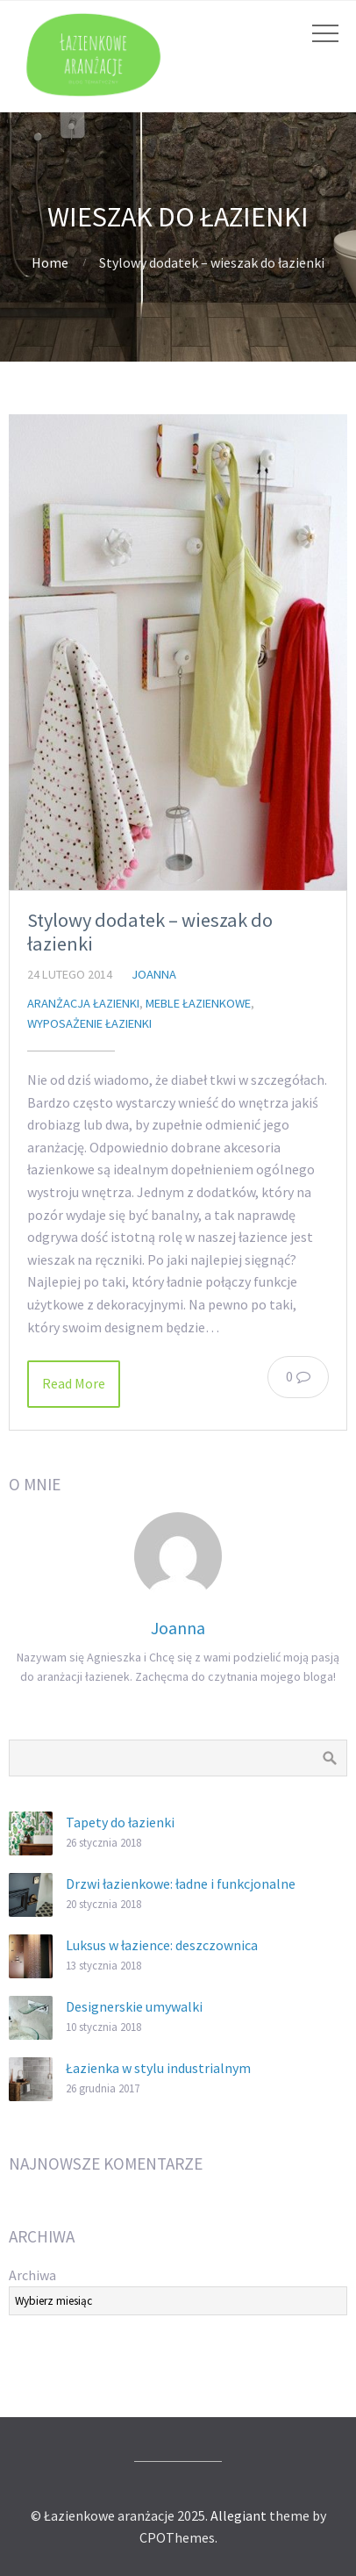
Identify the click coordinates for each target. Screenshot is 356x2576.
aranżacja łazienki (83, 1003)
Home (50, 262)
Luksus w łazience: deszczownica (162, 1945)
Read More (73, 1383)
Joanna (154, 974)
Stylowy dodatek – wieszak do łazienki (150, 932)
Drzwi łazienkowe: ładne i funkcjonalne (180, 1883)
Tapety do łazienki (120, 1822)
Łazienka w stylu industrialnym (158, 2068)
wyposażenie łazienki (89, 1023)
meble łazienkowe (198, 1003)
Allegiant (238, 2515)
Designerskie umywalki (134, 2006)
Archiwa (32, 2275)
